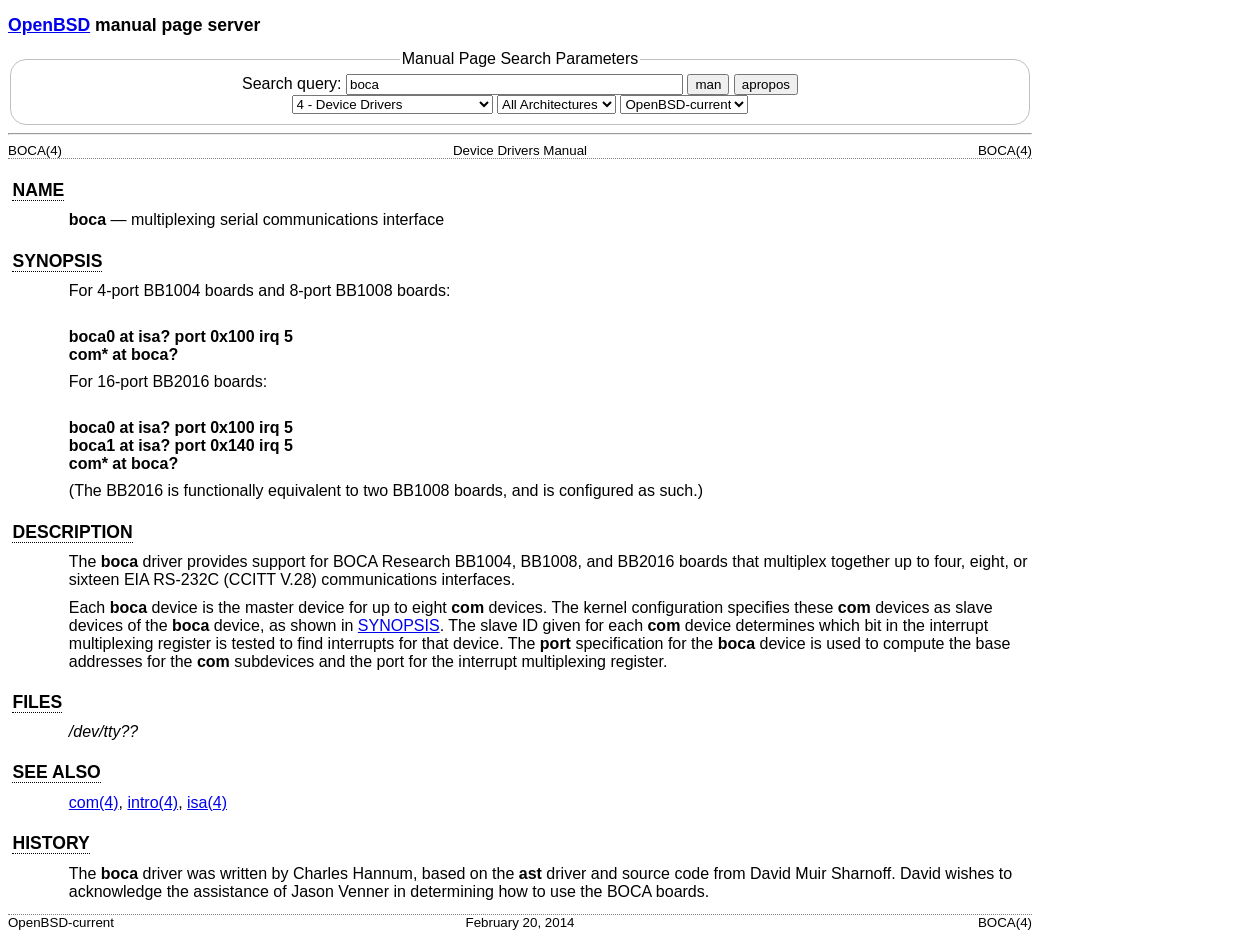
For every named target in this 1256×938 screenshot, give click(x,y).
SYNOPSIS (57, 261)
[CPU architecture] (556, 104)
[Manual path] (684, 104)
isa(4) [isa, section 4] (207, 802)
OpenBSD (49, 25)
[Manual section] (392, 104)
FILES (37, 702)
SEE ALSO (56, 772)
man (708, 84)
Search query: (465, 83)
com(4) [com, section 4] (94, 802)
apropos (766, 84)
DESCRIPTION (72, 532)
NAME (38, 190)
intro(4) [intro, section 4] (152, 802)
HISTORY (50, 843)
